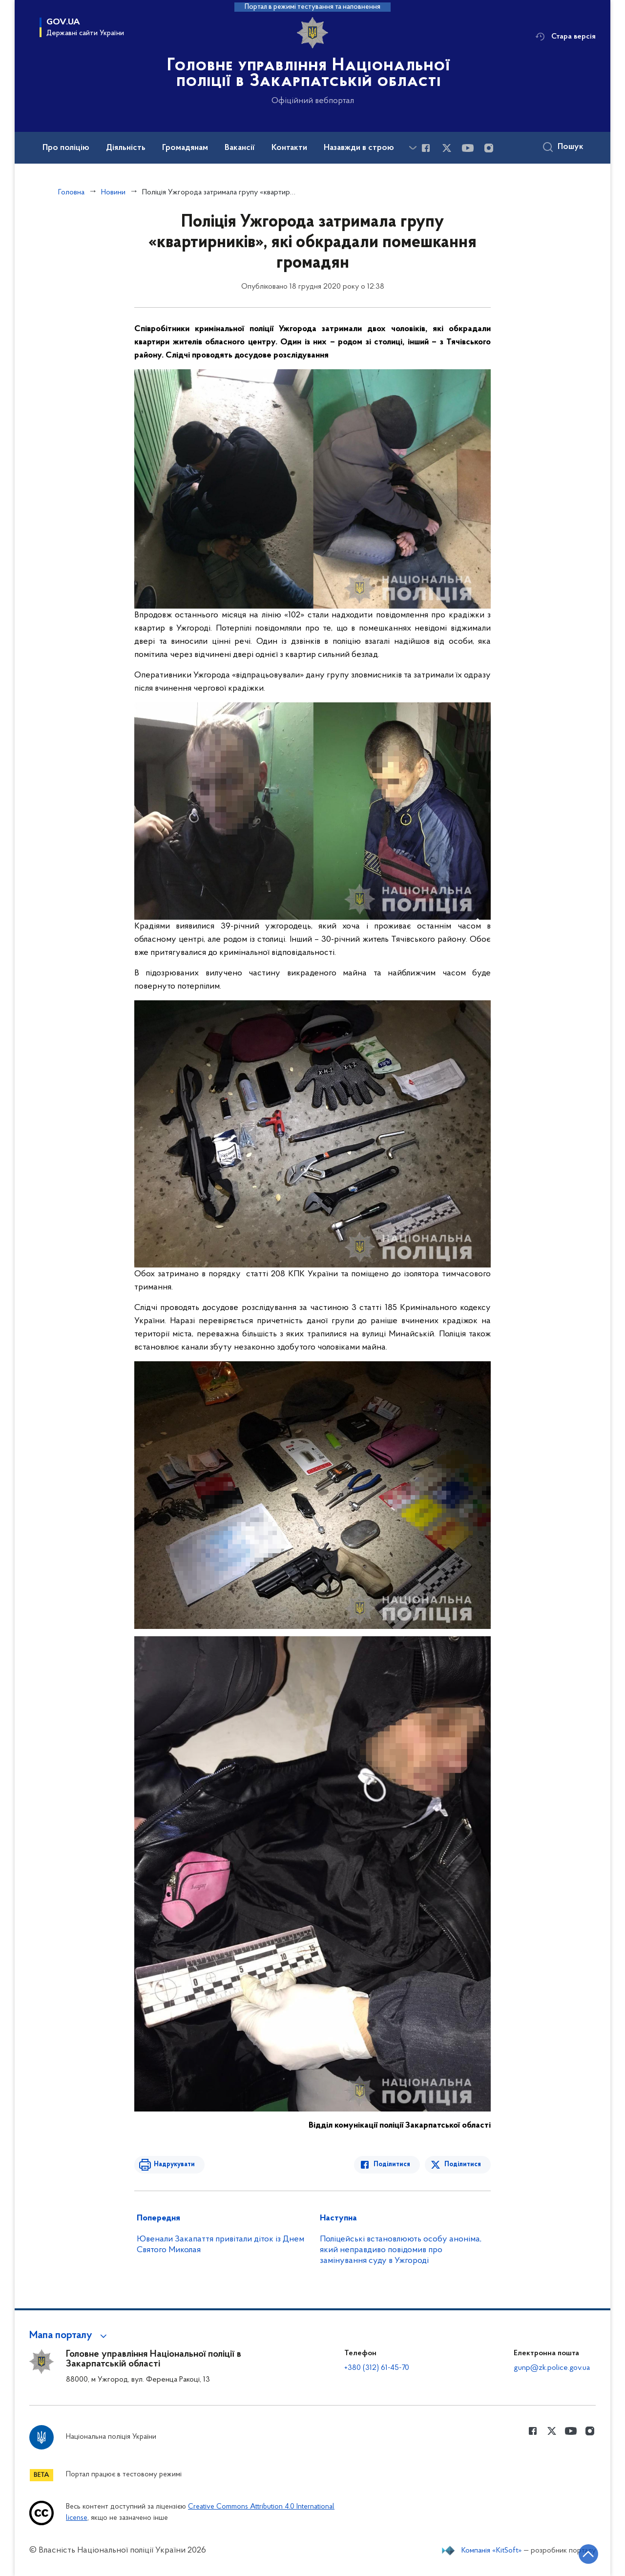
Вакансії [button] (240, 148)
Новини (113, 192)
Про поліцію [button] (65, 148)
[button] (69, 2336)
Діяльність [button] (126, 148)
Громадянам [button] (185, 148)
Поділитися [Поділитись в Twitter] (462, 2164)
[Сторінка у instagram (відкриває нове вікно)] (489, 148)
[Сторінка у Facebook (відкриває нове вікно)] (426, 148)
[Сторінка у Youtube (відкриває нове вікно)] (468, 148)
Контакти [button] (289, 148)
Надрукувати (174, 2164)
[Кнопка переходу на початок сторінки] (588, 2554)
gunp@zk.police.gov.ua (552, 2368)
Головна (71, 192)
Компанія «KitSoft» (491, 2551)
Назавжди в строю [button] (359, 148)
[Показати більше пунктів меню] (412, 148)
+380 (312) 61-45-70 (376, 2368)
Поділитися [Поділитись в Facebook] (392, 2164)
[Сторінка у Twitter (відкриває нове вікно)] (447, 148)
